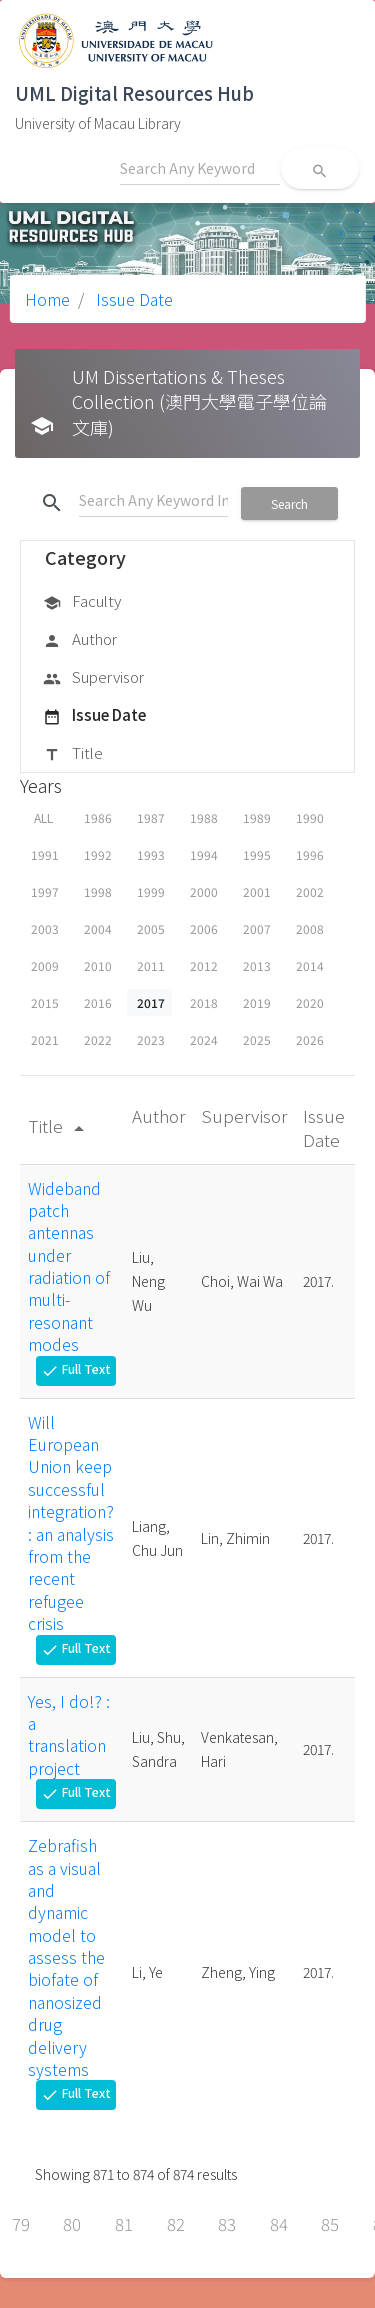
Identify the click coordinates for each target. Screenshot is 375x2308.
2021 (45, 1039)
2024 (204, 1039)
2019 (257, 1002)
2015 (45, 1002)
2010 (98, 965)
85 (330, 2224)
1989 (257, 817)
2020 (310, 1002)
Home (47, 299)
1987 (151, 817)
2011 (151, 965)
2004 (98, 928)
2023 (151, 1039)
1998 (98, 891)
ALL (43, 817)
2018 (204, 1002)
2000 (204, 891)
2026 (310, 1039)
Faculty (82, 602)
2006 (204, 928)
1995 (257, 854)
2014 (310, 965)
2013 (257, 965)
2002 (310, 891)
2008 (310, 928)
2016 (98, 1002)
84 (279, 2224)
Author (80, 640)
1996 (310, 854)
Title (73, 754)
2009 (45, 965)
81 (124, 2224)
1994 (204, 854)
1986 (98, 817)
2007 (257, 928)
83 (227, 2224)
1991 (45, 854)
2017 (151, 1002)
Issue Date (132, 299)
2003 (45, 928)
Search (289, 503)
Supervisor (93, 678)
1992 (98, 854)
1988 (204, 817)
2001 (257, 891)
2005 (151, 928)
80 (72, 2224)
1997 (45, 891)
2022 (98, 1039)
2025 (257, 1039)
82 (176, 2224)
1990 (310, 817)
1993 (151, 854)
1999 (151, 891)
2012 (204, 965)
